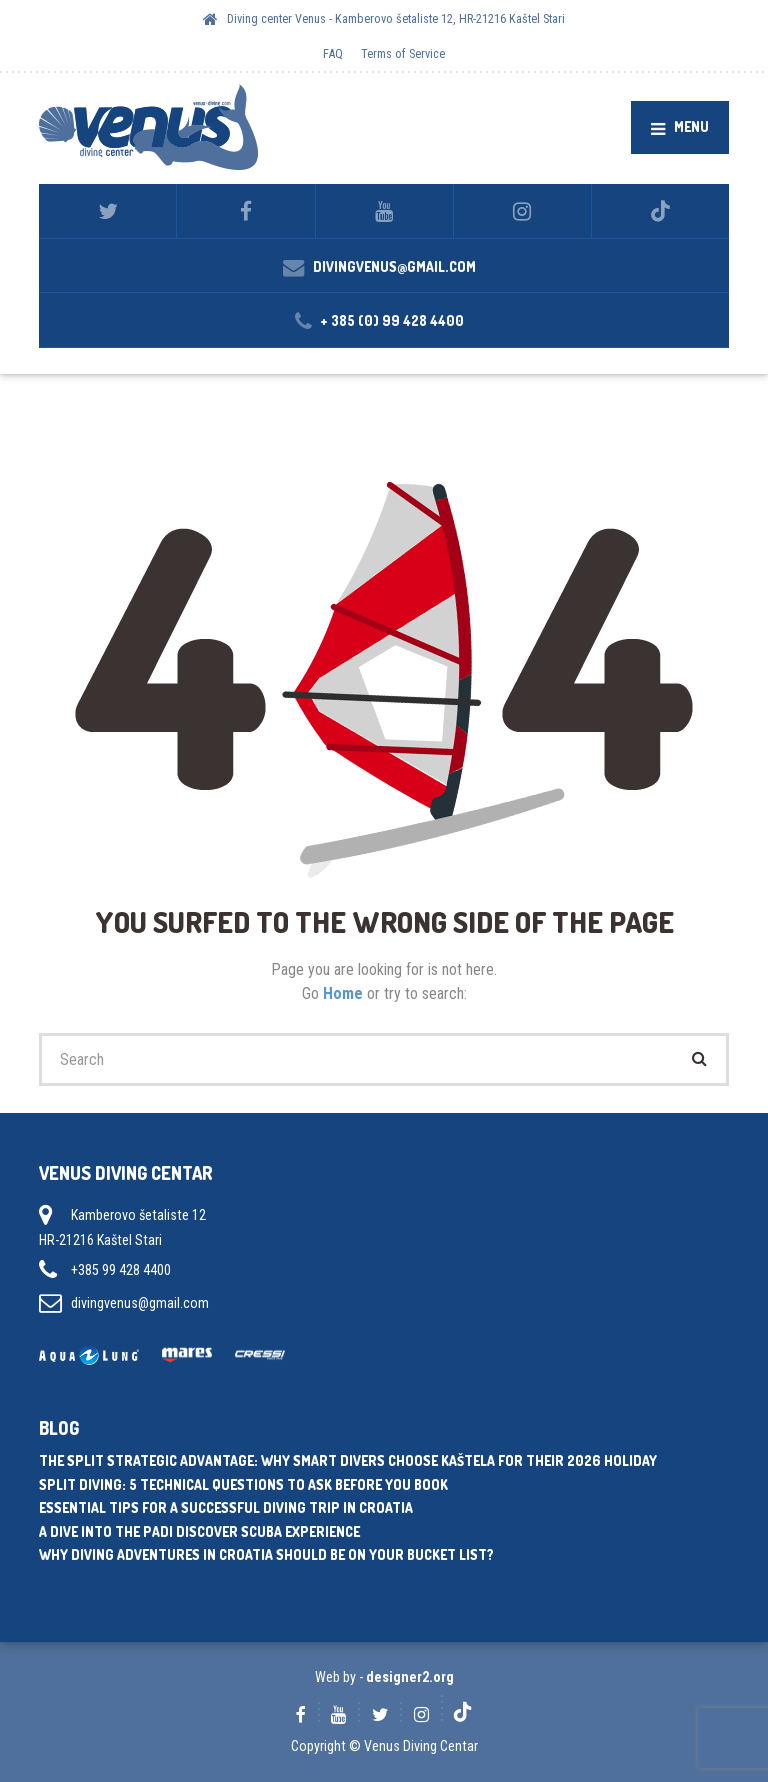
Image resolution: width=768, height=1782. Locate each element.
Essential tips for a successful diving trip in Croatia (226, 1507)
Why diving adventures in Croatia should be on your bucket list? (266, 1554)
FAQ (333, 53)
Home (345, 993)
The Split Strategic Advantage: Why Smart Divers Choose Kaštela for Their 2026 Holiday (348, 1460)
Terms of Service (403, 53)
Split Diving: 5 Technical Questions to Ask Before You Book (243, 1484)
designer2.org (410, 1677)
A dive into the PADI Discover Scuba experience (199, 1531)
